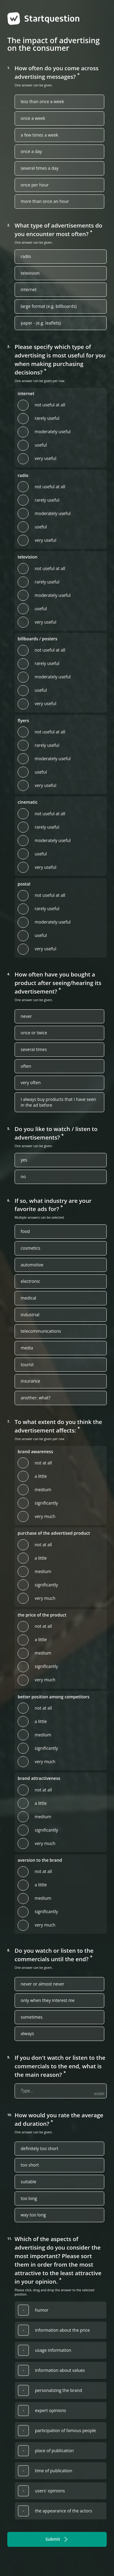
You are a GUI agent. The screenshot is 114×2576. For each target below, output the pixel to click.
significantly (46, 1503)
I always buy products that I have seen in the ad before (58, 1102)
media (27, 1348)
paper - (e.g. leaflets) (41, 323)
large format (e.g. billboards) (49, 306)
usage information (53, 2350)
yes (24, 1160)
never (26, 1016)
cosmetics (30, 1248)
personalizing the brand (58, 2390)
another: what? (35, 1398)
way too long (33, 2215)
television (30, 273)
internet (28, 289)
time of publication (53, 2470)
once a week (33, 118)
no (23, 1176)
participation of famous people (65, 2430)
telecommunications (41, 1331)
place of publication (54, 2450)
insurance (30, 1381)
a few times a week (39, 135)
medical (28, 1298)
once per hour (35, 185)
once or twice (34, 1033)
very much (45, 1516)
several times (34, 1049)
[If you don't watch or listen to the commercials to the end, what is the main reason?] (61, 2090)
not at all (43, 1463)
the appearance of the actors (63, 2511)
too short (30, 2165)
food (25, 1231)
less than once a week (42, 101)
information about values (60, 2370)
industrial (30, 1315)
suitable (28, 2181)
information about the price (62, 2330)
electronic (30, 1281)
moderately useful (53, 431)
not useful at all (50, 405)
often (26, 1066)
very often (31, 1082)
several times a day (40, 168)
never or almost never (42, 1984)
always (27, 2033)
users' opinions (50, 2491)
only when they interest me (47, 2000)
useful (41, 445)
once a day (31, 151)
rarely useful (47, 418)
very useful (45, 458)
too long (29, 2198)
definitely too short (39, 2148)
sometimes (32, 2017)
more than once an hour (45, 201)
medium (43, 1489)
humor (41, 2310)
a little (41, 1476)
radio (26, 256)
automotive (32, 1265)
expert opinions (50, 2410)
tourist (27, 1364)
